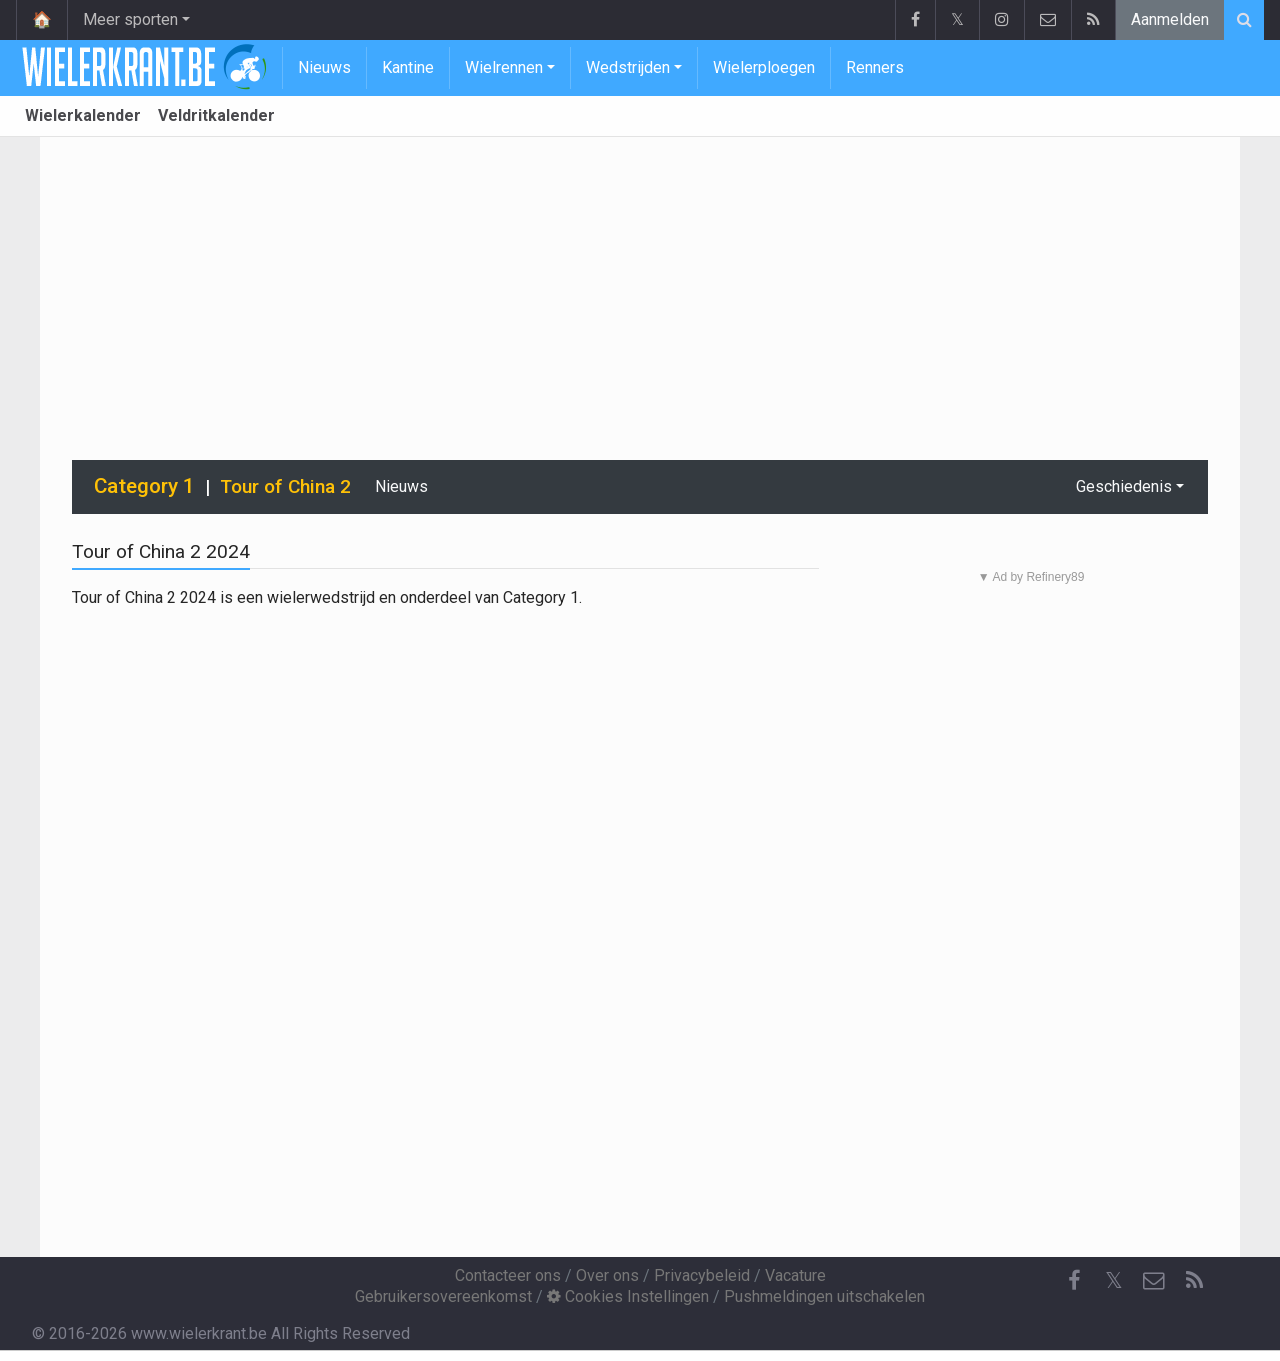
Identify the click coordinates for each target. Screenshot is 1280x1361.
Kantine (408, 67)
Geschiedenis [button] (1124, 486)
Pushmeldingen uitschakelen (824, 1296)
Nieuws (324, 67)
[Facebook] (1074, 1281)
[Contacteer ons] (1154, 1281)
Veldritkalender (216, 115)
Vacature (795, 1275)
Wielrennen (504, 67)
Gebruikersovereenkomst (443, 1296)
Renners (875, 67)
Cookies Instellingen (628, 1296)
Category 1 (144, 486)
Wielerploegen (764, 67)
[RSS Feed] (1194, 1281)
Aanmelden (1170, 19)
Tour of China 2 (285, 486)
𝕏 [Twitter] (1114, 1280)
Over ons (607, 1275)
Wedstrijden (628, 67)
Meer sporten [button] (130, 19)
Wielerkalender (83, 115)
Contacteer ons (508, 1275)
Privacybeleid (702, 1275)
